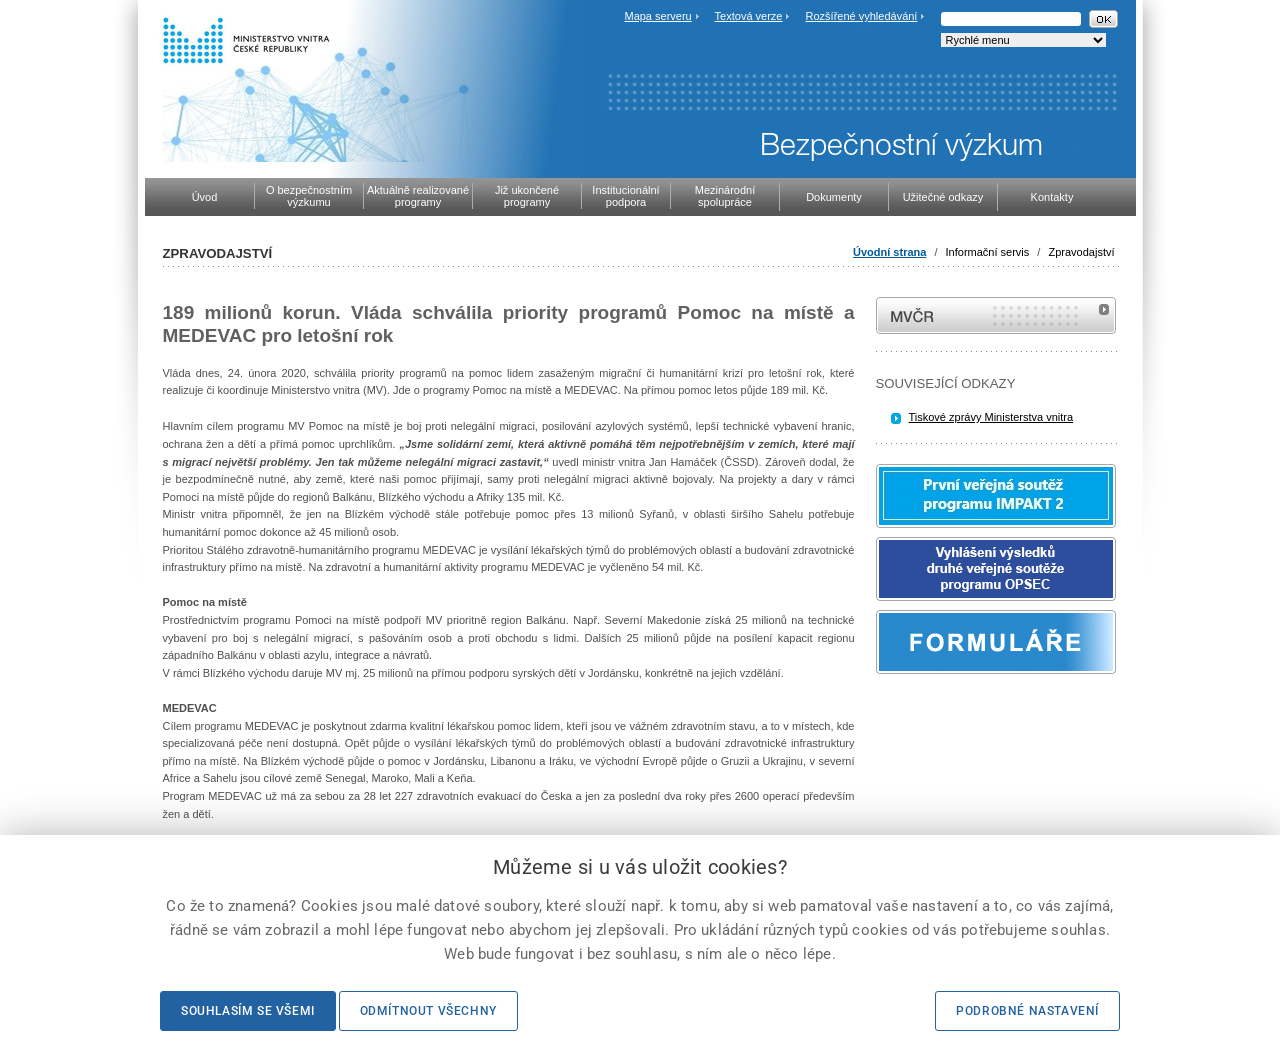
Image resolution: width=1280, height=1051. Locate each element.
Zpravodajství (1081, 252)
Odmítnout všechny (428, 1011)
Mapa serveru (657, 16)
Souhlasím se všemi (248, 1011)
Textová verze (749, 16)
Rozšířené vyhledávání (862, 16)
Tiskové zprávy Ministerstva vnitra (991, 417)
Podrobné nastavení (1027, 1011)
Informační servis (988, 252)
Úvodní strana (889, 252)
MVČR (996, 315)
